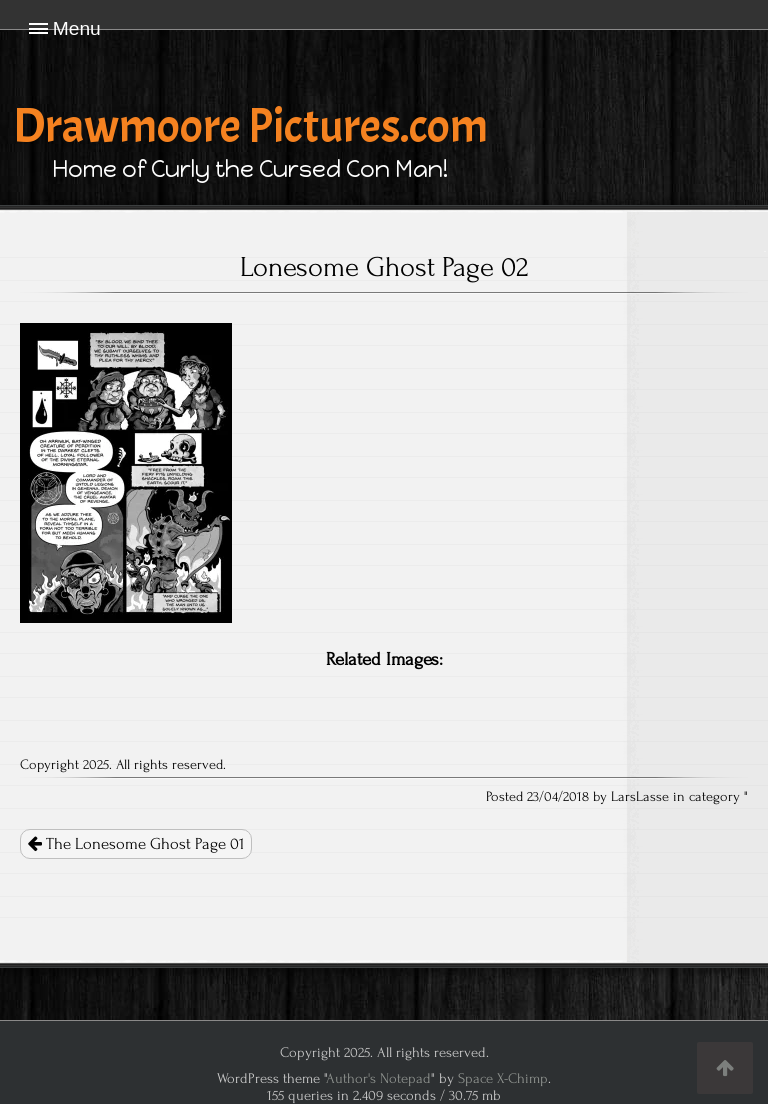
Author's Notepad (378, 1078)
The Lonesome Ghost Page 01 (136, 844)
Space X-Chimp (503, 1078)
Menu (77, 28)
